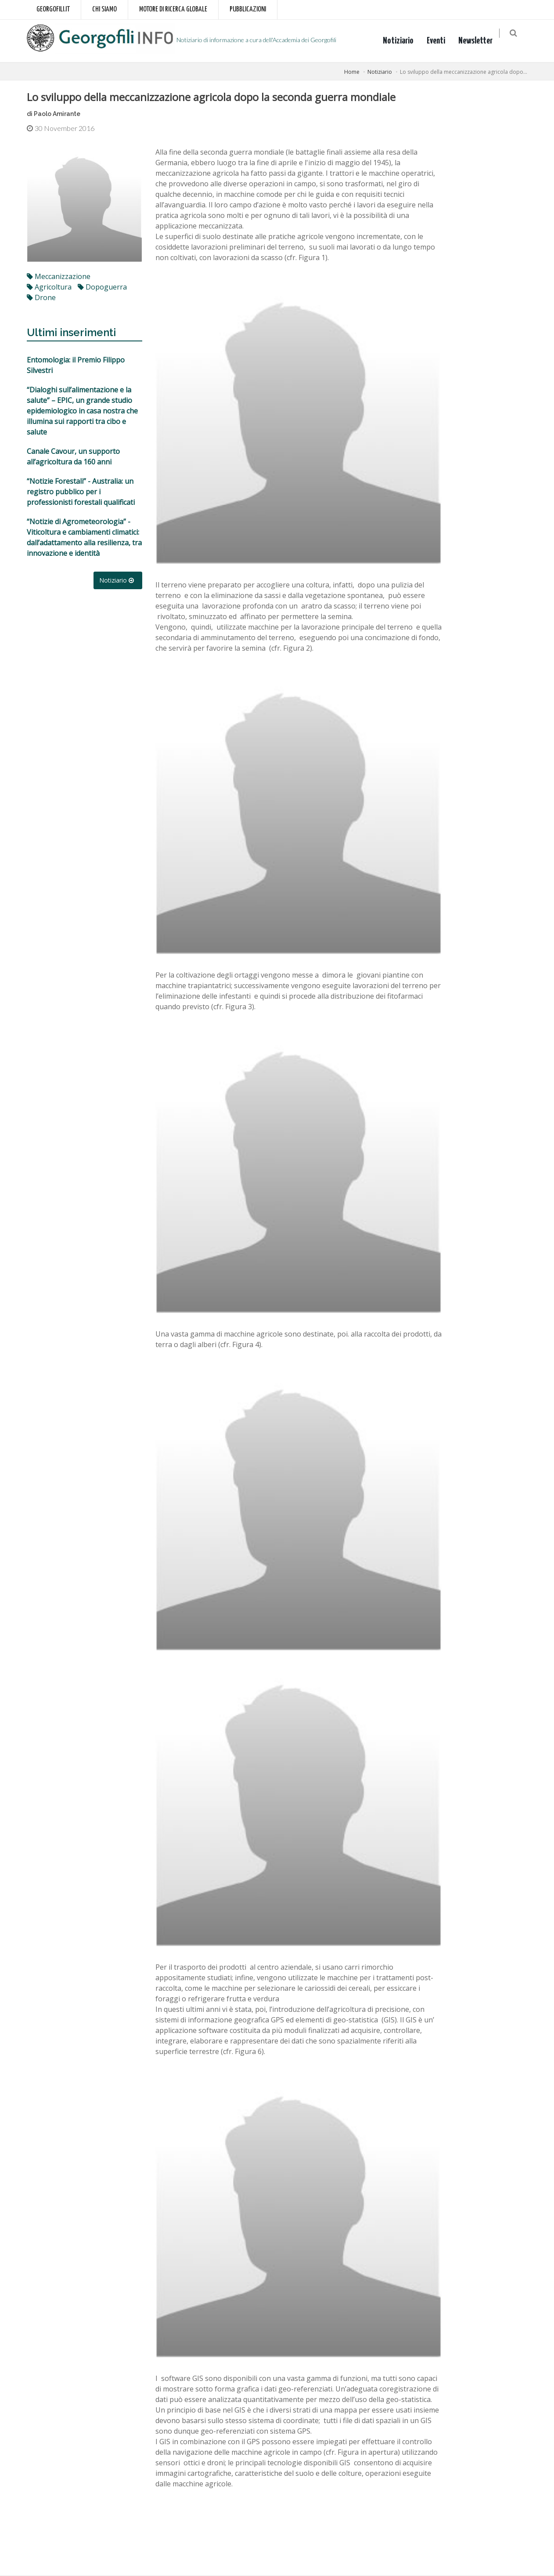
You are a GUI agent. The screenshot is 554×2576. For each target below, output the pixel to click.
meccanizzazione (58, 276)
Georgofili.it (53, 9)
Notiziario (403, 40)
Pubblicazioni (248, 9)
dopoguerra (102, 287)
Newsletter (481, 40)
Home (352, 72)
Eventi (441, 40)
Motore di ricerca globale (173, 9)
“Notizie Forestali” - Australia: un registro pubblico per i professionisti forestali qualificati (81, 491)
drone (41, 297)
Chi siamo (104, 9)
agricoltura (49, 287)
